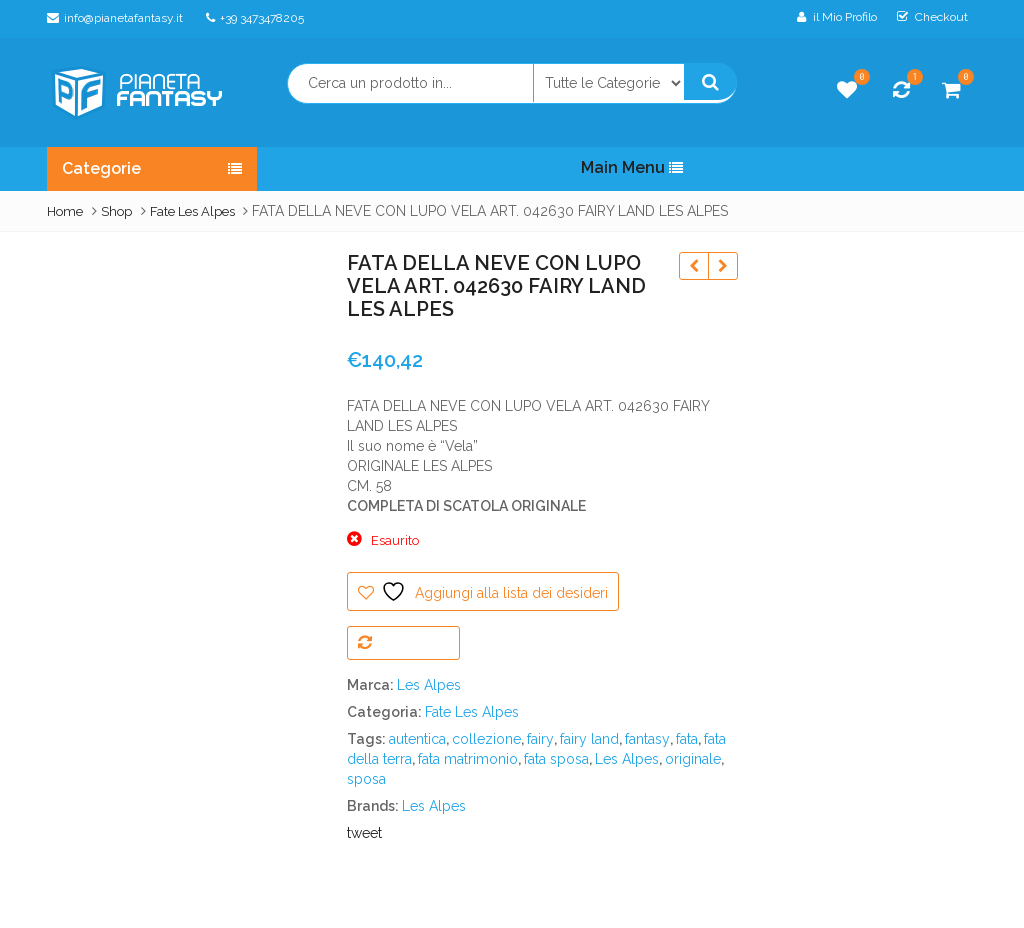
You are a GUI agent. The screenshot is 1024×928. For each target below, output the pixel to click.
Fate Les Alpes (192, 211)
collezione (486, 739)
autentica (417, 739)
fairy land (589, 739)
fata (687, 739)
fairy (540, 739)
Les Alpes (429, 685)
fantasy (647, 739)
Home (65, 211)
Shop (116, 211)
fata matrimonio (468, 759)
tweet (364, 833)
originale (693, 759)
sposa (366, 779)
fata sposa (556, 759)
